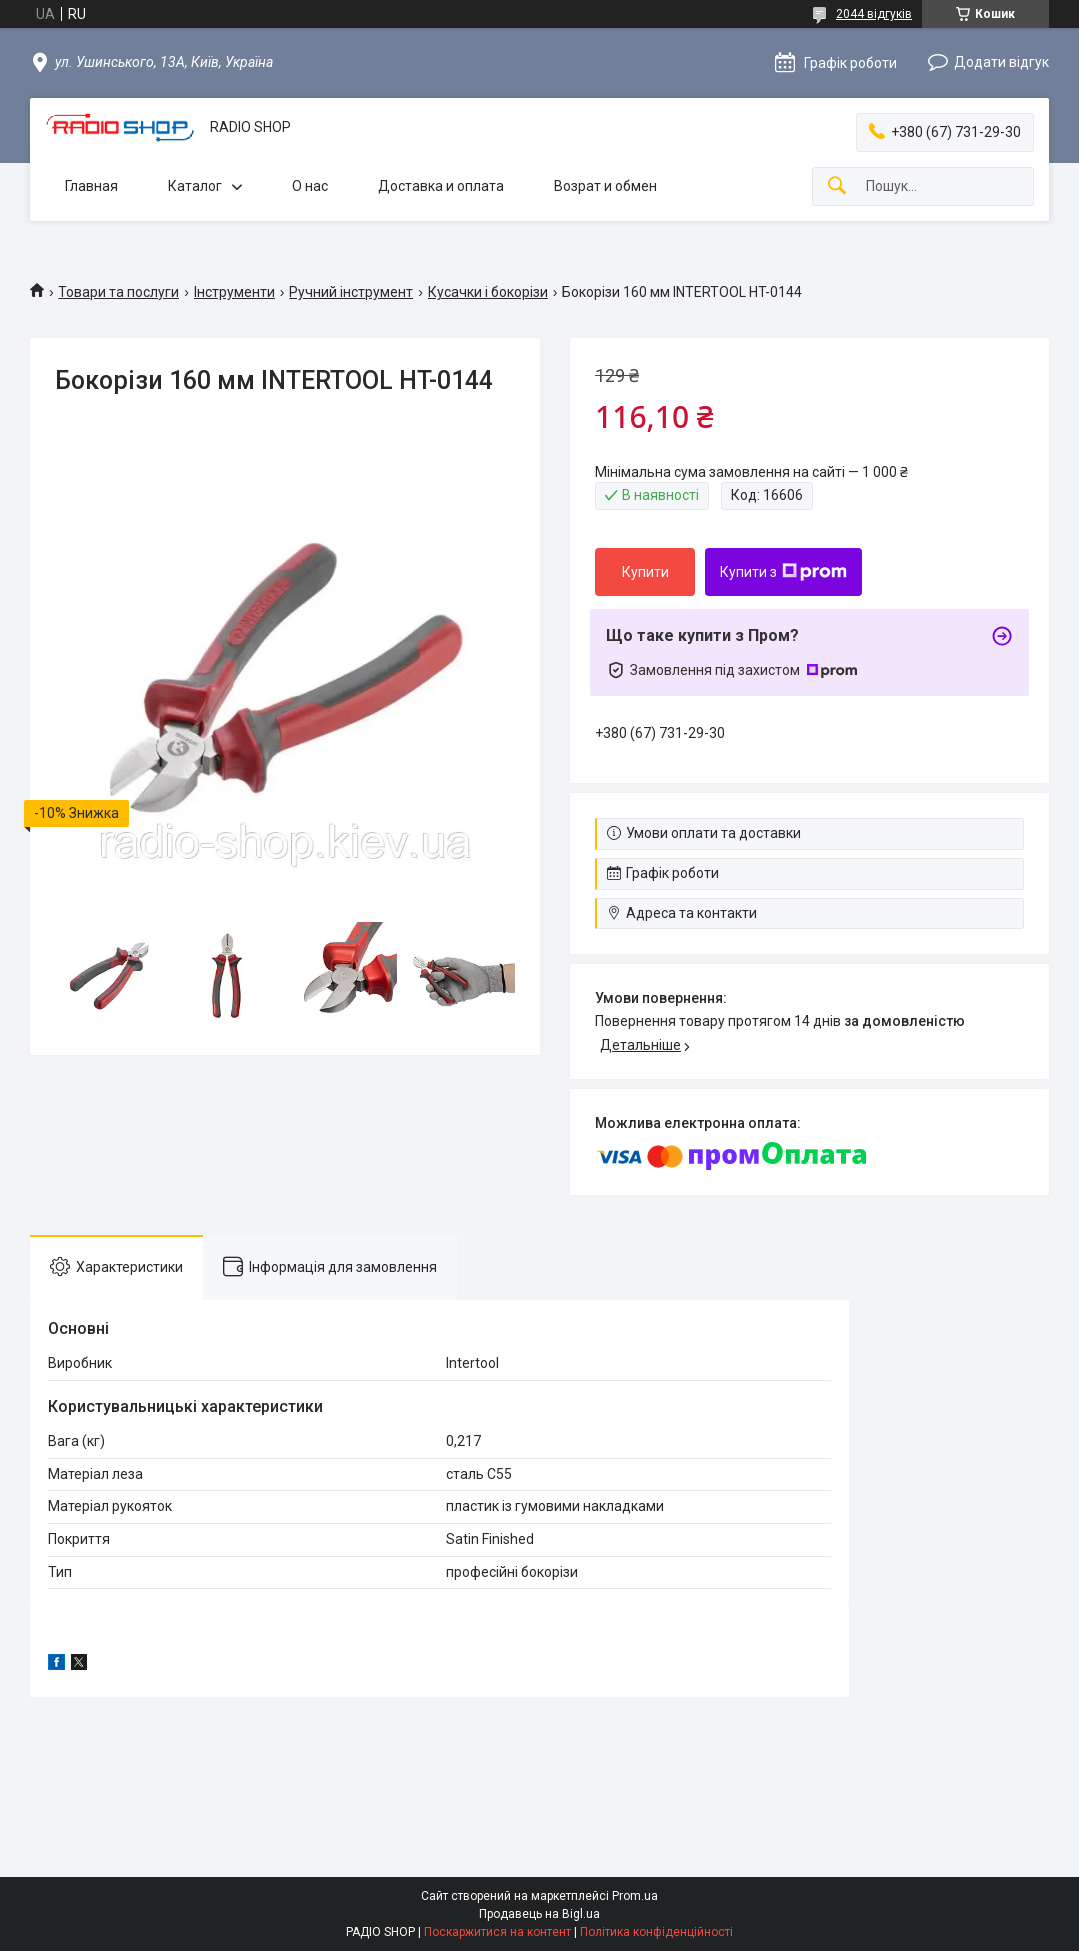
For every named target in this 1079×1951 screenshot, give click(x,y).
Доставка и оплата (441, 186)
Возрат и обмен (605, 186)
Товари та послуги (118, 292)
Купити (645, 572)
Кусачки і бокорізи (488, 292)
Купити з (783, 572)
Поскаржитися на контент (497, 1932)
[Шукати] (837, 186)
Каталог (195, 186)
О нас (310, 186)
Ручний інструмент (351, 292)
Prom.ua (635, 1896)
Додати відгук (1001, 62)
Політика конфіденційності (656, 1932)
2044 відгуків (874, 14)
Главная (91, 186)
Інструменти (234, 292)
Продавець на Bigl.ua (539, 1914)
